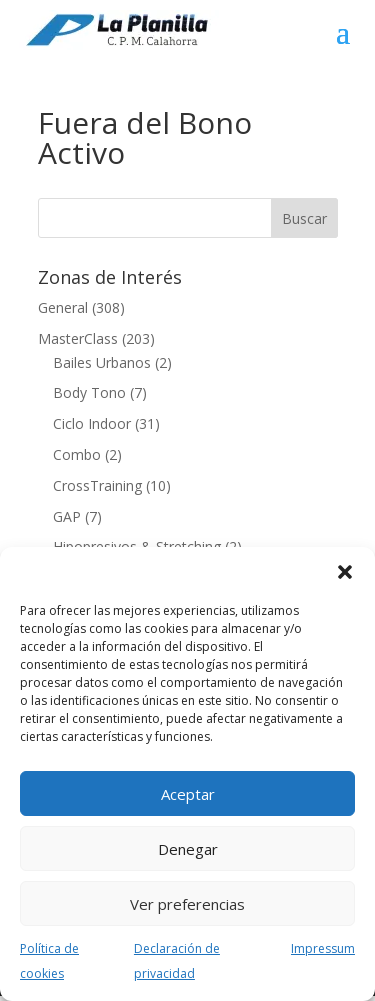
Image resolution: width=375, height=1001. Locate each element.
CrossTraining (97, 485)
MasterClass (78, 338)
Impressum (323, 948)
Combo (77, 454)
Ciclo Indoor (92, 423)
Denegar (188, 849)
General (63, 307)
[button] (345, 572)
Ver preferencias (187, 904)
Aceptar (188, 794)
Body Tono (89, 392)
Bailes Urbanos (102, 362)
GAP (67, 516)
